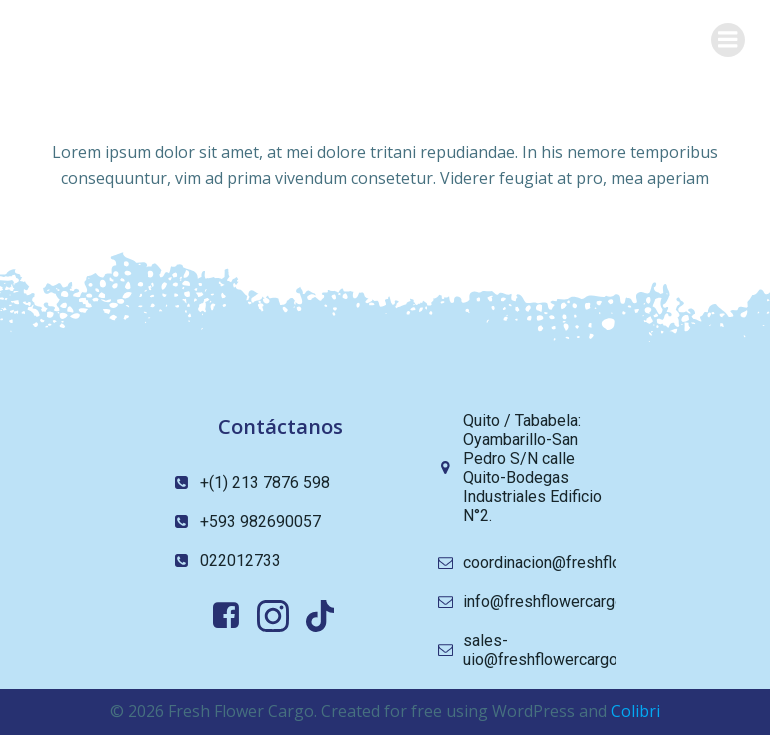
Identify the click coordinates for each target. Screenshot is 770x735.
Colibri (635, 711)
